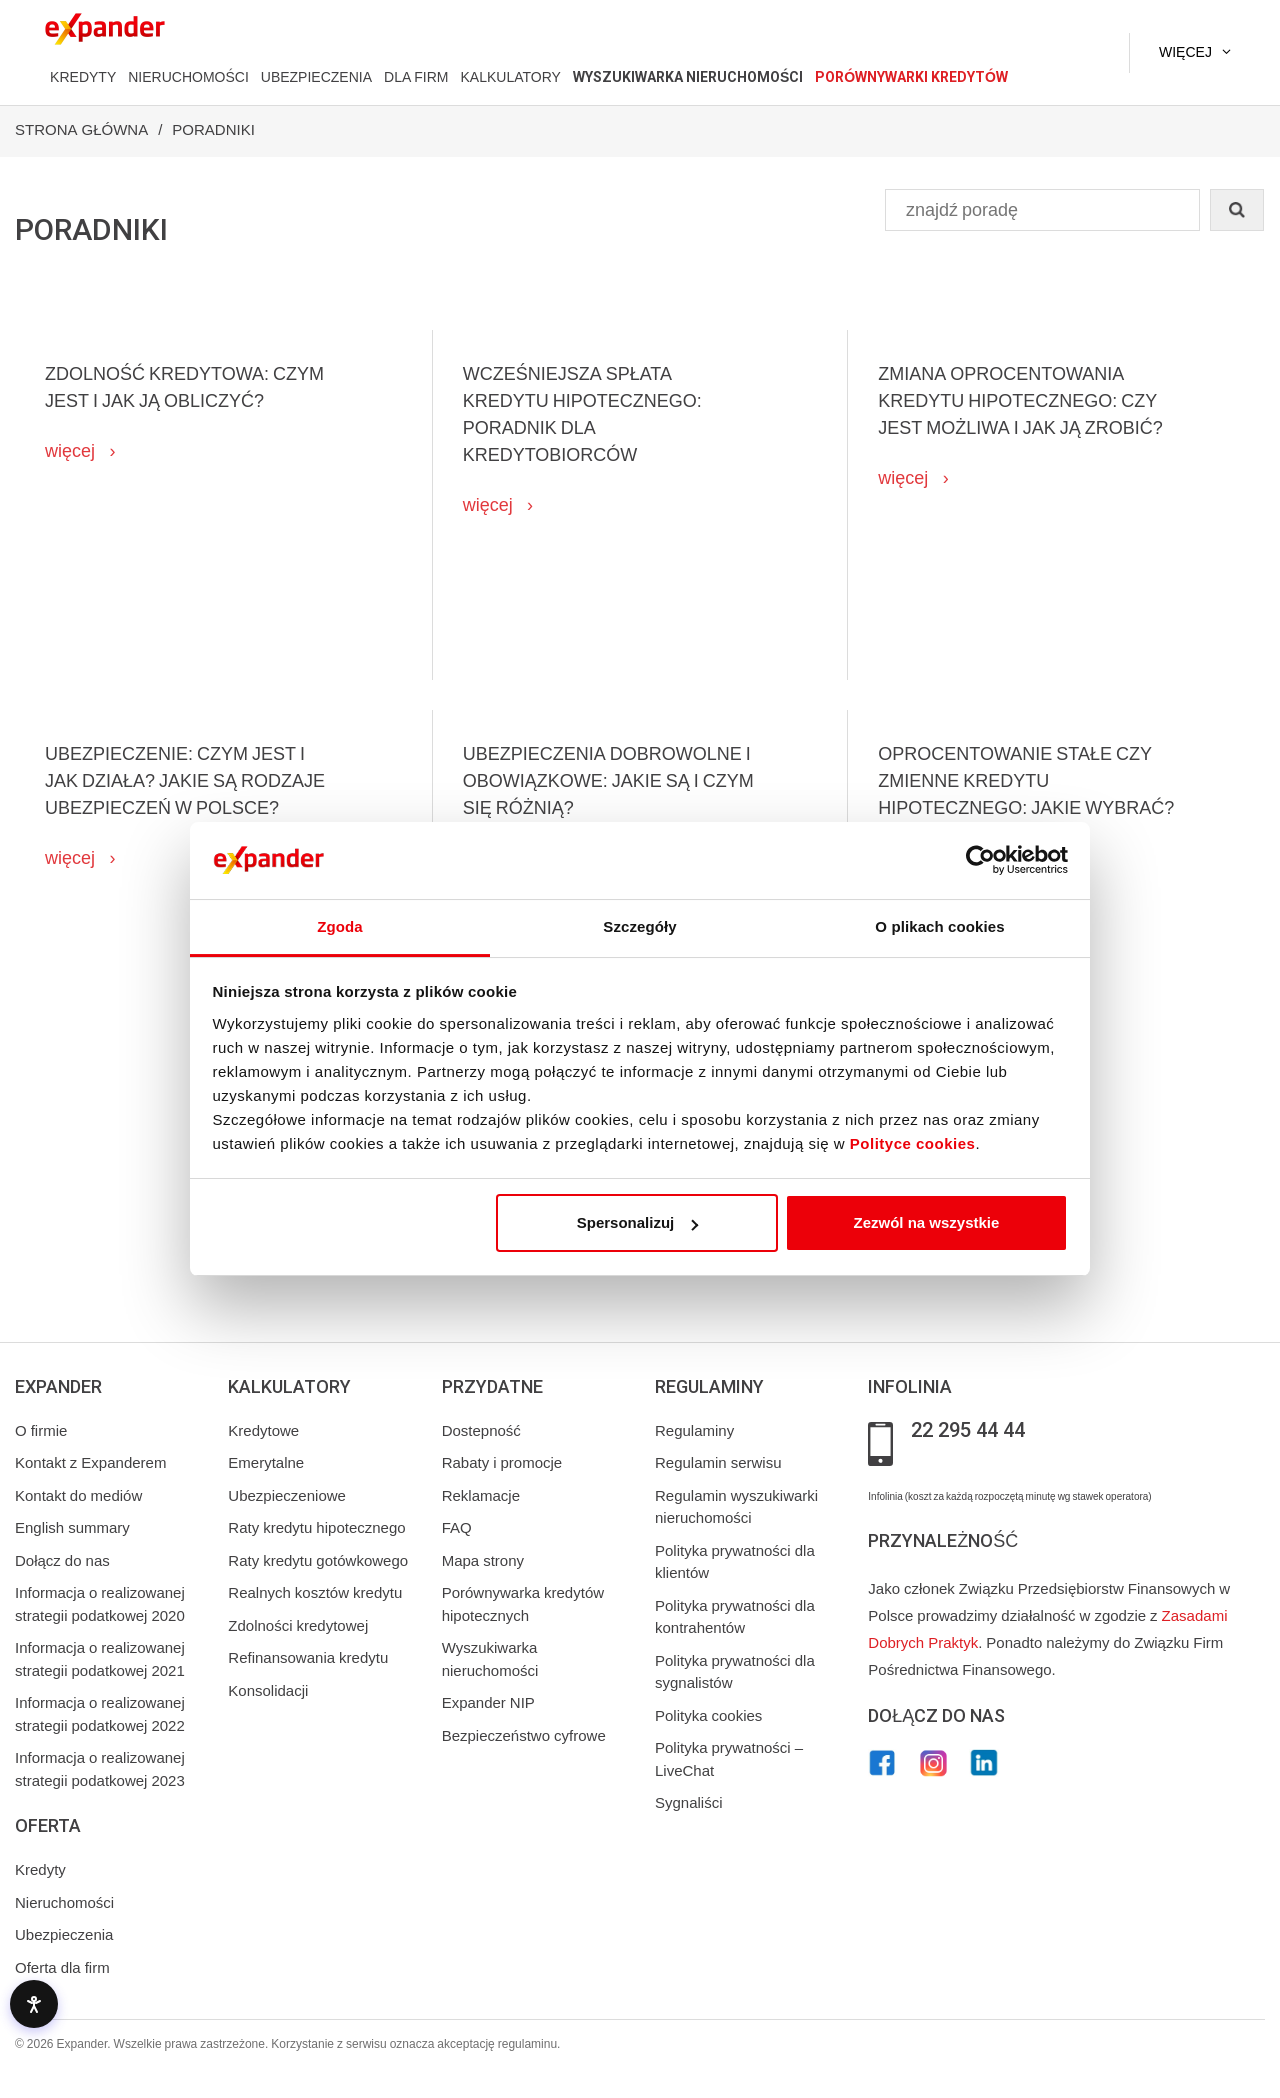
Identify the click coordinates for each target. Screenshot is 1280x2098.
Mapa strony (483, 1561)
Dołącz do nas (62, 1561)
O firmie (41, 1431)
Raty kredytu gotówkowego (318, 1561)
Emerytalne (266, 1463)
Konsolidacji (268, 1691)
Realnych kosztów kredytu (315, 1593)
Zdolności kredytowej (298, 1626)
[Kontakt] (1069, 53)
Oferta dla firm (62, 1968)
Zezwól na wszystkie (926, 1222)
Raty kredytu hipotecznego (316, 1528)
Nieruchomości (64, 1903)
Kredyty (40, 1870)
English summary (72, 1528)
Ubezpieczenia (64, 1935)
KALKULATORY (510, 77)
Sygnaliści (689, 1803)
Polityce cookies (913, 1143)
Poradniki (213, 130)
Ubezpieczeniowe (287, 1496)
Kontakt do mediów (78, 1496)
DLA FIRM (416, 77)
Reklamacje (481, 1496)
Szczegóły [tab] (639, 926)
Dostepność (481, 1431)
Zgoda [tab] (340, 926)
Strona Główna (81, 130)
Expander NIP (488, 1703)
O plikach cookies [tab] (939, 926)
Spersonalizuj (638, 1222)
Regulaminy (694, 1431)
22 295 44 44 (968, 1431)
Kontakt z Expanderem (90, 1463)
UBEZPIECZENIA (316, 77)
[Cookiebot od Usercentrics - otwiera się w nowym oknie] (980, 861)
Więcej (1185, 52)
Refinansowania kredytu (308, 1658)
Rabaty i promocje (502, 1463)
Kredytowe (263, 1431)
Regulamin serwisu (718, 1463)
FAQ (457, 1528)
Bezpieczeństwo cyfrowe (524, 1736)
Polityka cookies (708, 1716)
